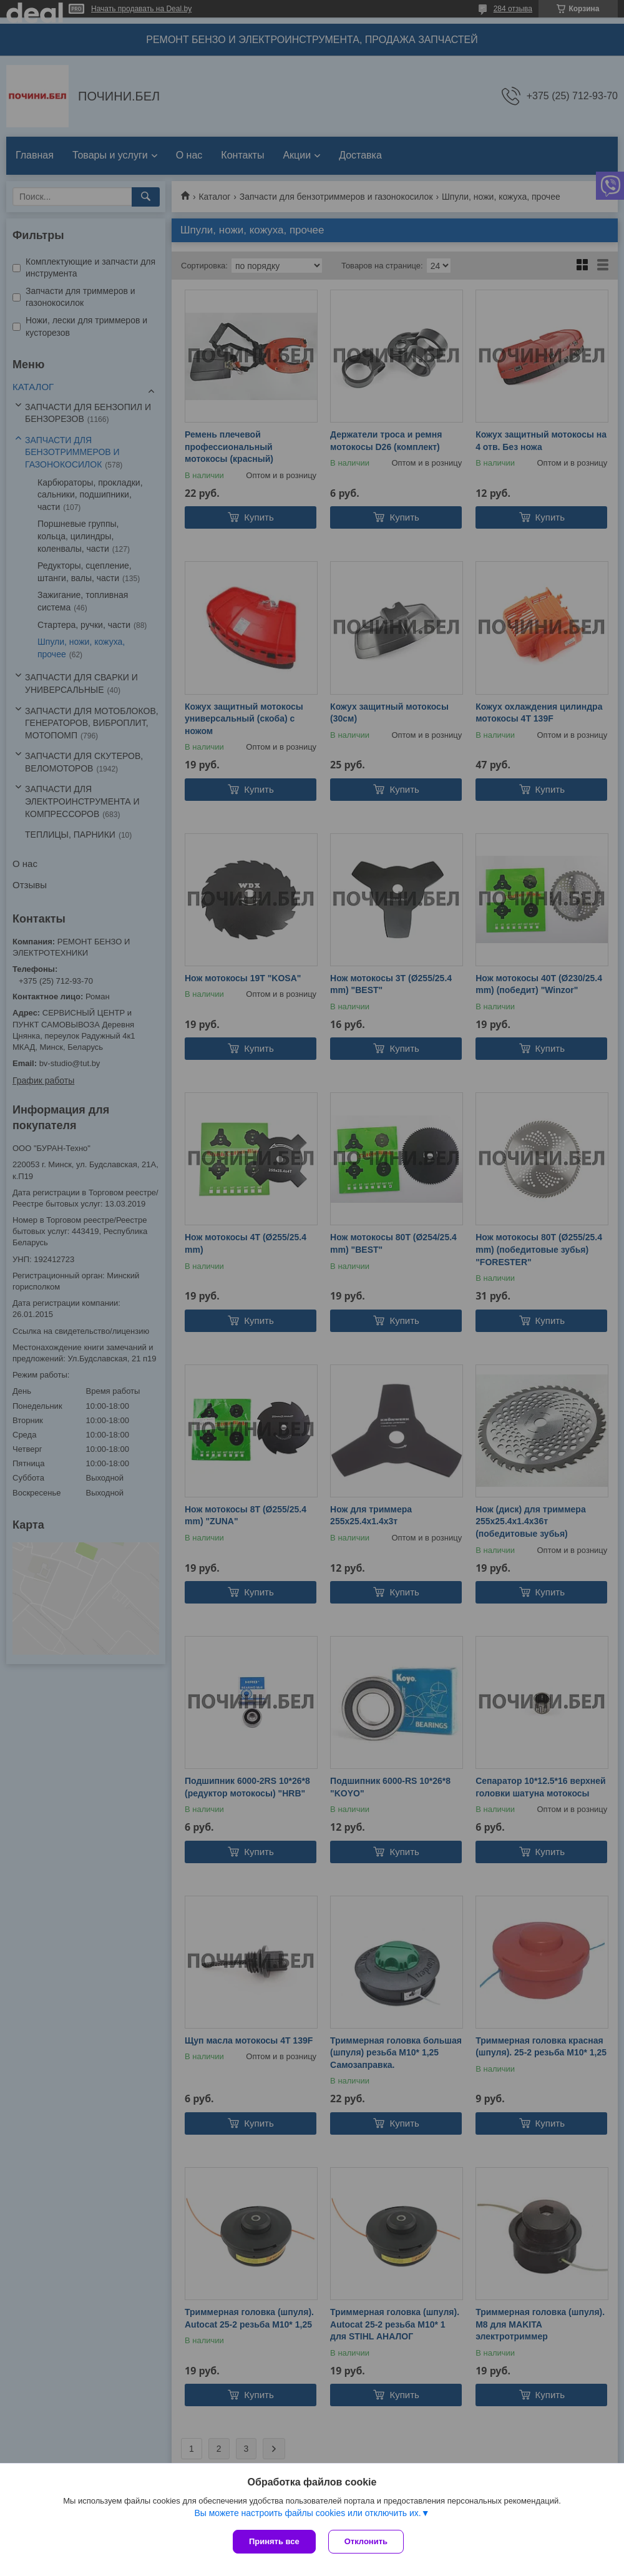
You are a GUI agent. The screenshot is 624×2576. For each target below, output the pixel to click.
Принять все (274, 2541)
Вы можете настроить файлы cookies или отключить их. (307, 2513)
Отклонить (366, 2541)
